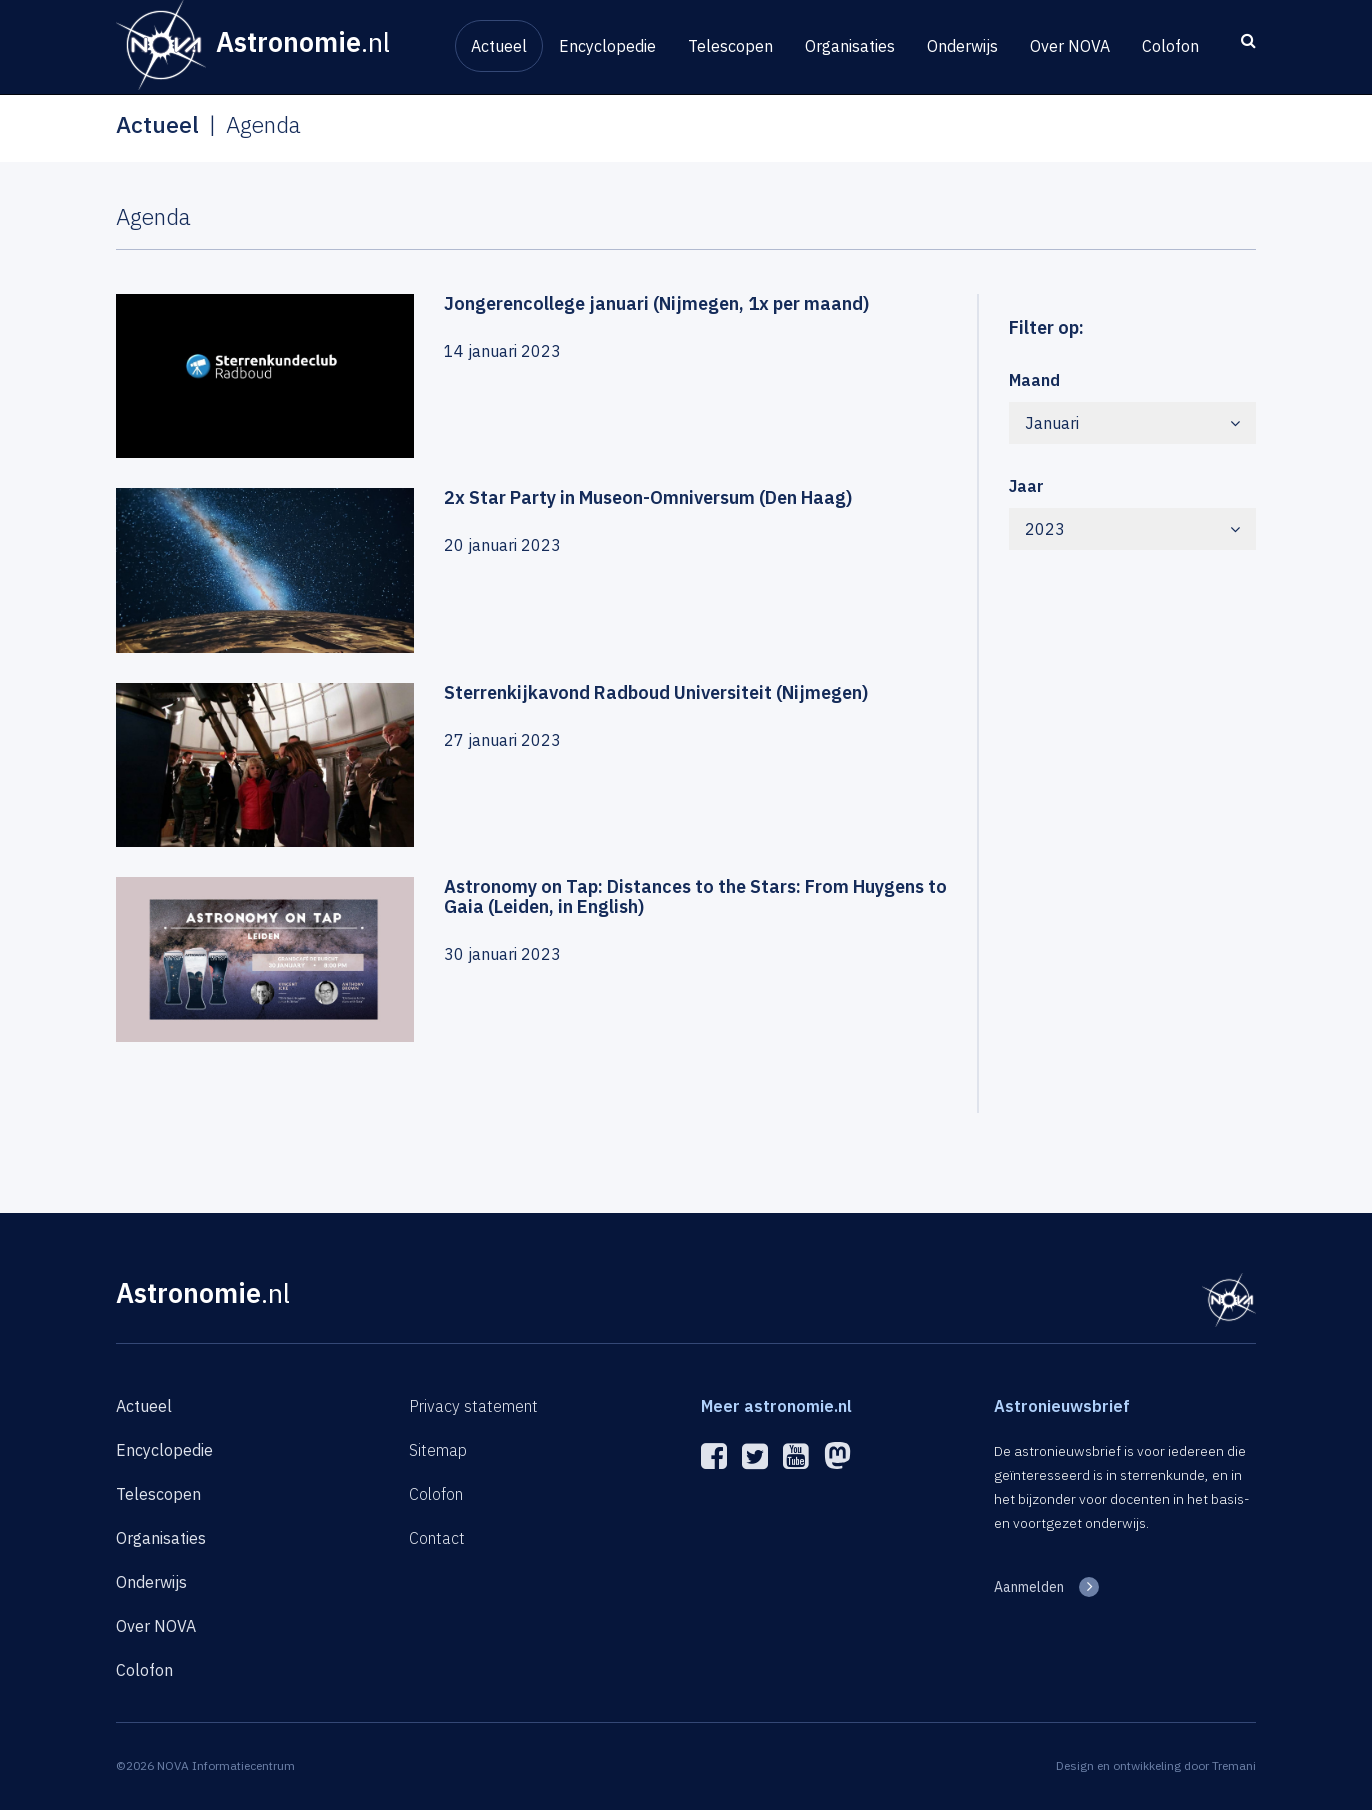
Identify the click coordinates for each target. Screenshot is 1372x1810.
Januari (1133, 423)
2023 (1133, 529)
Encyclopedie (607, 46)
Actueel (499, 46)
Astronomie (203, 1292)
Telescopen (730, 46)
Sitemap (438, 1450)
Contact (437, 1538)
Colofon (1170, 46)
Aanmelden (1029, 1587)
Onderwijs (962, 46)
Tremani (1234, 1765)
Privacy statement (473, 1406)
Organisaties (850, 46)
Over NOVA (1070, 46)
